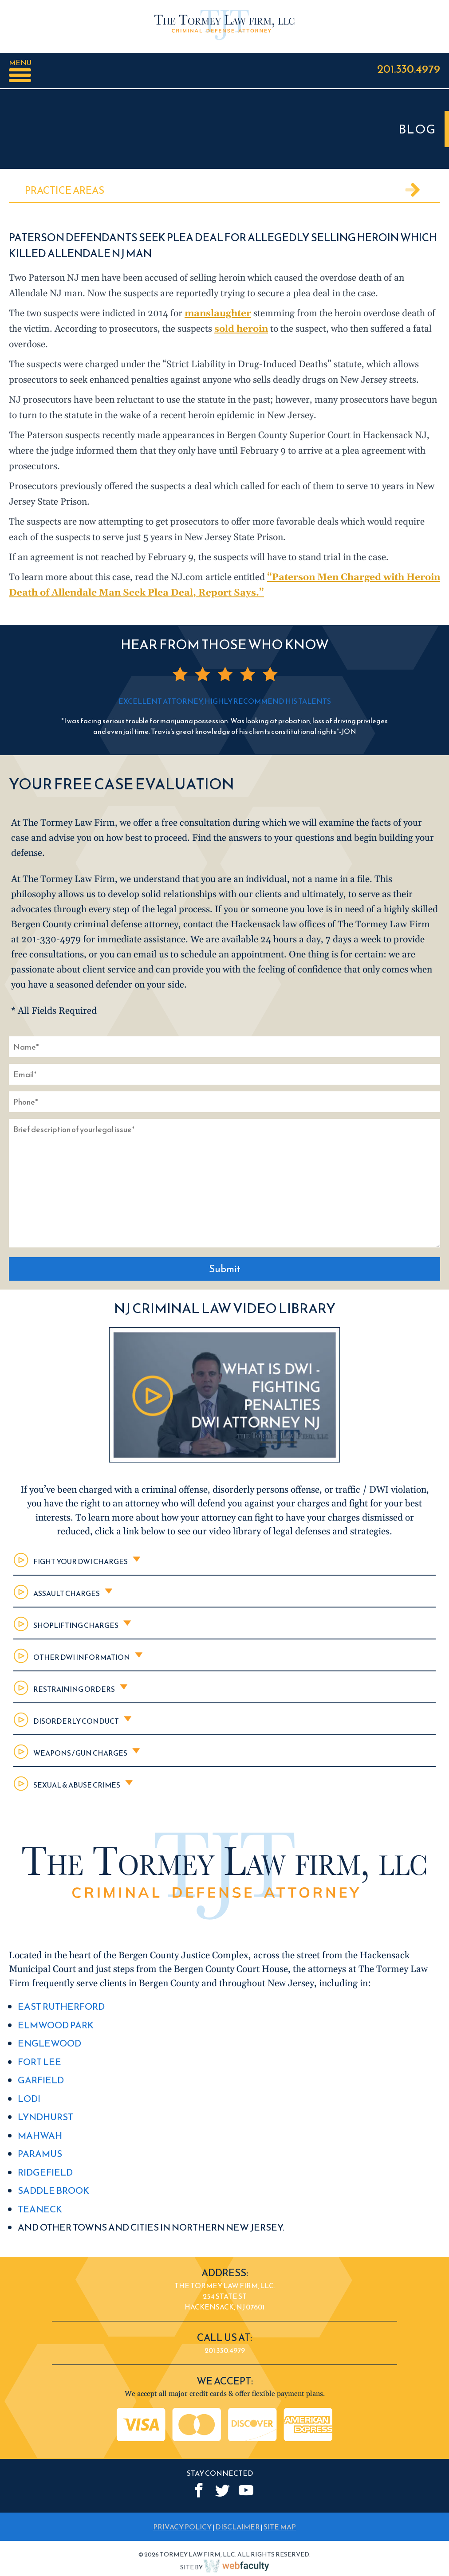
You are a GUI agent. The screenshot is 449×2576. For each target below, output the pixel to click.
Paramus (40, 2153)
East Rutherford (61, 2006)
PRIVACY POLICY (182, 2526)
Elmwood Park (56, 2025)
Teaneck (40, 2209)
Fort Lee (39, 2062)
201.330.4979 (408, 68)
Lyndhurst (45, 2117)
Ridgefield (45, 2172)
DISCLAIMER (237, 2526)
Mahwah (40, 2135)
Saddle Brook (53, 2190)
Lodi (29, 2098)
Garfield (41, 2080)
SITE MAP (280, 2526)
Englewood (49, 2043)
